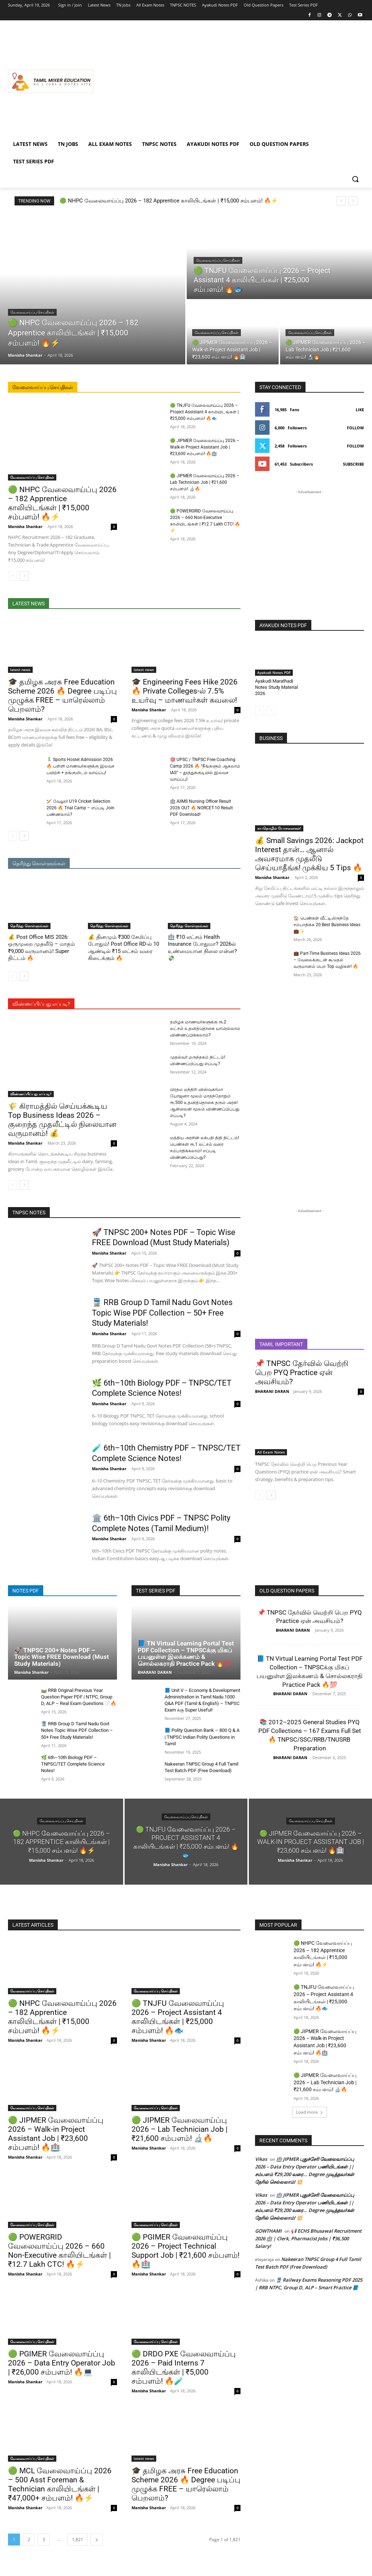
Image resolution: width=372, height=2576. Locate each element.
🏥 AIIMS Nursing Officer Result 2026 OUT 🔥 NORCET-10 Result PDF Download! (201, 808)
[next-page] (24, 576)
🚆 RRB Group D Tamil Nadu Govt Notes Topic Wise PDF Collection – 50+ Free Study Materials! (162, 1313)
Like (360, 409)
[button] (355, 179)
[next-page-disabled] (271, 710)
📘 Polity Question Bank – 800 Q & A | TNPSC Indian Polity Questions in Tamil (202, 1736)
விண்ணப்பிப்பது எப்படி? (31, 1093)
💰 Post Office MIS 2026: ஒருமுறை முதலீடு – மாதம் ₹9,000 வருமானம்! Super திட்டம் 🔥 (41, 948)
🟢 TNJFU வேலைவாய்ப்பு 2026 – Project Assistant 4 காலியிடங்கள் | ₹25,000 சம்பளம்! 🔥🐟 (204, 412)
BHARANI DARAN (272, 1391)
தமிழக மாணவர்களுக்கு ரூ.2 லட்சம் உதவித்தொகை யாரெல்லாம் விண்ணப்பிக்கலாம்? (205, 1028)
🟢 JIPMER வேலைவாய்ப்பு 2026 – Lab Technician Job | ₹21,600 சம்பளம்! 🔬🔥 (204, 482)
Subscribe (353, 464)
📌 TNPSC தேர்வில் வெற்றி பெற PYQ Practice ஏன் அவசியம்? (301, 1372)
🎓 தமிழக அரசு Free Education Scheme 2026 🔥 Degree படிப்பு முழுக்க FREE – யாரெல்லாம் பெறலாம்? (62, 695)
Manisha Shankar (25, 526)
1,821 (77, 2539)
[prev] (341, 200)
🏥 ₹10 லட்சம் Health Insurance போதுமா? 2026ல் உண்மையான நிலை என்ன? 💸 (202, 948)
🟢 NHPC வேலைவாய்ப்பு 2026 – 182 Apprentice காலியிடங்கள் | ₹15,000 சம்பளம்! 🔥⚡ (169, 200)
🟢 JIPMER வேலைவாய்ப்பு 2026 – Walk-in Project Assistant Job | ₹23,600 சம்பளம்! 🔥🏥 (204, 447)
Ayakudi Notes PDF (274, 672)
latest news (20, 669)
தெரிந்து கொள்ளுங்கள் (29, 925)
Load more (309, 2112)
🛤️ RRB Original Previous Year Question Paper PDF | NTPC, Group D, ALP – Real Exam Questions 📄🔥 (78, 1697)
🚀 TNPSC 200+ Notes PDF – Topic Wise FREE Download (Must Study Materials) (61, 1657)
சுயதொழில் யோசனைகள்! (279, 828)
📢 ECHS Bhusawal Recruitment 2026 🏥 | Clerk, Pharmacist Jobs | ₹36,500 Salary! (308, 2238)
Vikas (261, 2159)
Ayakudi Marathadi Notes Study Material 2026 (276, 687)
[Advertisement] (228, 81)
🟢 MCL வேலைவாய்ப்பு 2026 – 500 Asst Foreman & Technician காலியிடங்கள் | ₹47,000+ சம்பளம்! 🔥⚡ (60, 2484)
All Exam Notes (271, 1452)
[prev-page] (12, 576)
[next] (352, 200)
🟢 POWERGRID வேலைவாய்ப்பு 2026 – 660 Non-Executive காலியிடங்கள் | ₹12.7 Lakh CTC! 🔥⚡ (59, 2251)
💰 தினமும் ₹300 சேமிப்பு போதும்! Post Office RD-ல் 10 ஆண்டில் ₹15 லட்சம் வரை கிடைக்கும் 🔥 (123, 948)
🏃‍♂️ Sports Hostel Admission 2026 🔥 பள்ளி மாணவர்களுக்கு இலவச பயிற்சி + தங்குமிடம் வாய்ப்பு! (80, 766)
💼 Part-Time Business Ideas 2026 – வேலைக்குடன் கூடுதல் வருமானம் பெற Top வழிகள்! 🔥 (327, 960)
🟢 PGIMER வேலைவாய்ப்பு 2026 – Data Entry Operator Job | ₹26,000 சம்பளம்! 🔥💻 (61, 2363)
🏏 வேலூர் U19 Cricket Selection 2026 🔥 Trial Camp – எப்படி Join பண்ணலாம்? (80, 808)
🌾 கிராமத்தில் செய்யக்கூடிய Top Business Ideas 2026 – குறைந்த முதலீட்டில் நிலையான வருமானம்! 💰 (62, 1120)
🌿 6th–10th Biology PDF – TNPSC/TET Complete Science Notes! (73, 1764)
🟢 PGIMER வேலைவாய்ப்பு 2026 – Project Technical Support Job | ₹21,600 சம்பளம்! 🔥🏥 (185, 2251)
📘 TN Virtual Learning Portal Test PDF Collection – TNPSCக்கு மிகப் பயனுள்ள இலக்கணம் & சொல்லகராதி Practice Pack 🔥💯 (186, 1653)
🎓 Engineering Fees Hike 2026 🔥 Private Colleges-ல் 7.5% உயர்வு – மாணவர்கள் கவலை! (185, 691)
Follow (355, 427)
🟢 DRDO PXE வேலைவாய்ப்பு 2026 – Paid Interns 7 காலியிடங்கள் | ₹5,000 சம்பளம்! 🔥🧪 (184, 2367)
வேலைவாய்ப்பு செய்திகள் (32, 312)
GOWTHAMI (268, 2231)
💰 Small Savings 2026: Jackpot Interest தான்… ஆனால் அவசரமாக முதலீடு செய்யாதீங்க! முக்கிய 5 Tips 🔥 (309, 854)
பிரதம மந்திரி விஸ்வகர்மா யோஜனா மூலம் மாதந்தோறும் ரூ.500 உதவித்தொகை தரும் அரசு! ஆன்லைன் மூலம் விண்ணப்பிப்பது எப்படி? (204, 1102)
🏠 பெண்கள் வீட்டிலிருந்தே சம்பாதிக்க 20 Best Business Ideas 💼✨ (327, 925)
